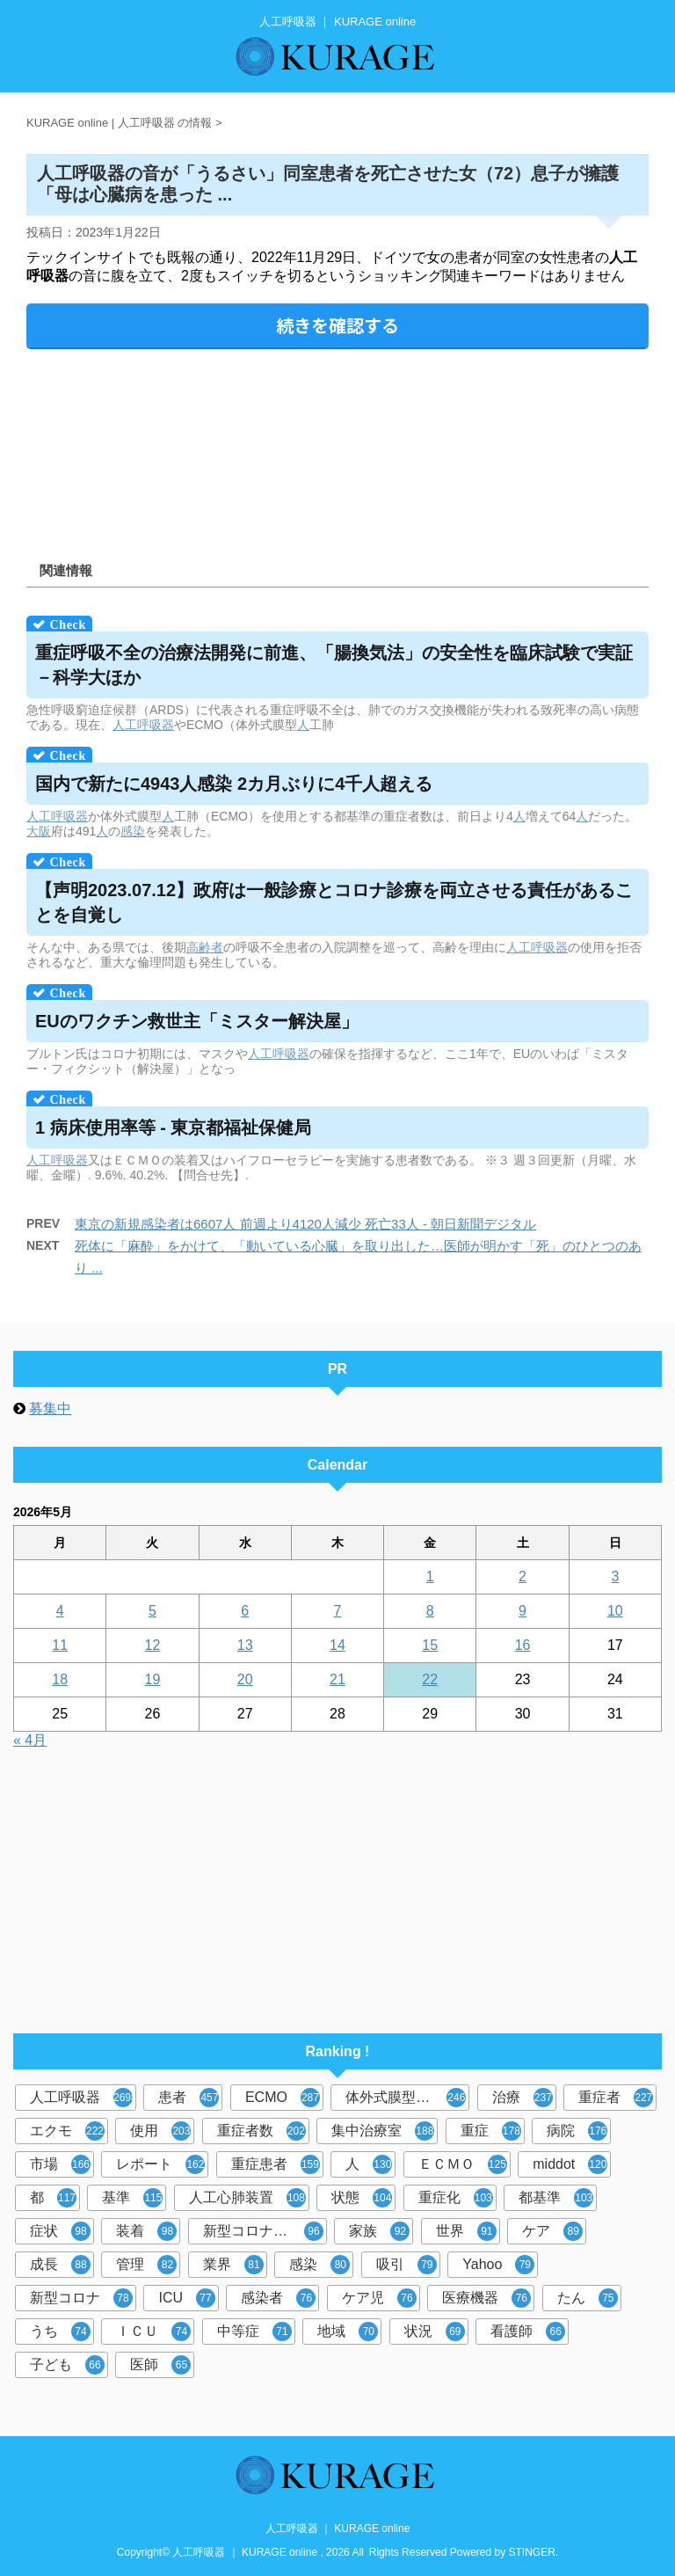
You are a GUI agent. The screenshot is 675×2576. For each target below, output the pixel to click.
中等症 (254, 2331)
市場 (60, 2164)
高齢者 (204, 947)
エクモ (67, 2131)
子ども (67, 2365)
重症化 (455, 2197)
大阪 (38, 831)
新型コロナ (81, 2298)
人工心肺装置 (247, 2197)
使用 (160, 2131)
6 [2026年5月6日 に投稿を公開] (245, 1610)
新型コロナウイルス (265, 2231)
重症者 (615, 2097)
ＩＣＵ (153, 2331)
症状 (60, 2231)
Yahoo (498, 2264)
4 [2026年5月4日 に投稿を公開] (60, 1610)
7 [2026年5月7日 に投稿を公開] (338, 1610)
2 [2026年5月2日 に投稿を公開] (522, 1576)
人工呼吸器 (143, 725)
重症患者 (275, 2164)
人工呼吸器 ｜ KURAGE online (337, 2528)
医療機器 (486, 2298)
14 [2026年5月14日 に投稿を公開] (337, 1645)
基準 (132, 2197)
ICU (186, 2298)
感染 (132, 831)
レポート (160, 2164)
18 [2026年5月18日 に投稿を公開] (60, 1679)
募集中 (50, 1408)
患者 (188, 2097)
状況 (434, 2331)
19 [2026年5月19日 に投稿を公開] (153, 1679)
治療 (522, 2097)
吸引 (406, 2264)
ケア (552, 2231)
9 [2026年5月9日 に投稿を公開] (522, 1610)
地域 (347, 2331)
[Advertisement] (337, 449)
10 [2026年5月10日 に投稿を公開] (615, 1610)
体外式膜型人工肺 (405, 2097)
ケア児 (379, 2298)
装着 (146, 2231)
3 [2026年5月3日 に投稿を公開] (615, 1576)
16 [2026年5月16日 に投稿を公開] (523, 1645)
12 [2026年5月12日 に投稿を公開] (153, 1645)
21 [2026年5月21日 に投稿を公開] (337, 1679)
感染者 (278, 2298)
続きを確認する (337, 325)
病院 (577, 2131)
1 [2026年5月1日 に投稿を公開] (430, 1576)
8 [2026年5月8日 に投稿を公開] (430, 1610)
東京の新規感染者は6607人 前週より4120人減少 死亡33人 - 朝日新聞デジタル (305, 1223)
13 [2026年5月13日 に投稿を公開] (245, 1645)
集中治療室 (382, 2131)
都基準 (556, 2197)
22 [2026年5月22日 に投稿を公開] (430, 1679)
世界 (466, 2231)
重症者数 (261, 2131)
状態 (361, 2197)
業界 (233, 2264)
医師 (160, 2365)
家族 (379, 2231)
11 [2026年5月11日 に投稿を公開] (60, 1645)
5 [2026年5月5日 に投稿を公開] (152, 1610)
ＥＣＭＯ (462, 2164)
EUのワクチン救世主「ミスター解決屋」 (197, 1021)
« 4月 (30, 1740)
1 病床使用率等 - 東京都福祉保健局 (173, 1127)
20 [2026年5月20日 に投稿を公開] (245, 1679)
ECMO (282, 2097)
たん (587, 2298)
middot (570, 2164)
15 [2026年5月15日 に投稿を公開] (430, 1645)
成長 (60, 2264)
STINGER (532, 2552)
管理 (146, 2264)
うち (60, 2331)
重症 (491, 2131)
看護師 (527, 2331)
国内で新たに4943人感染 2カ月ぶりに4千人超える (233, 783)
